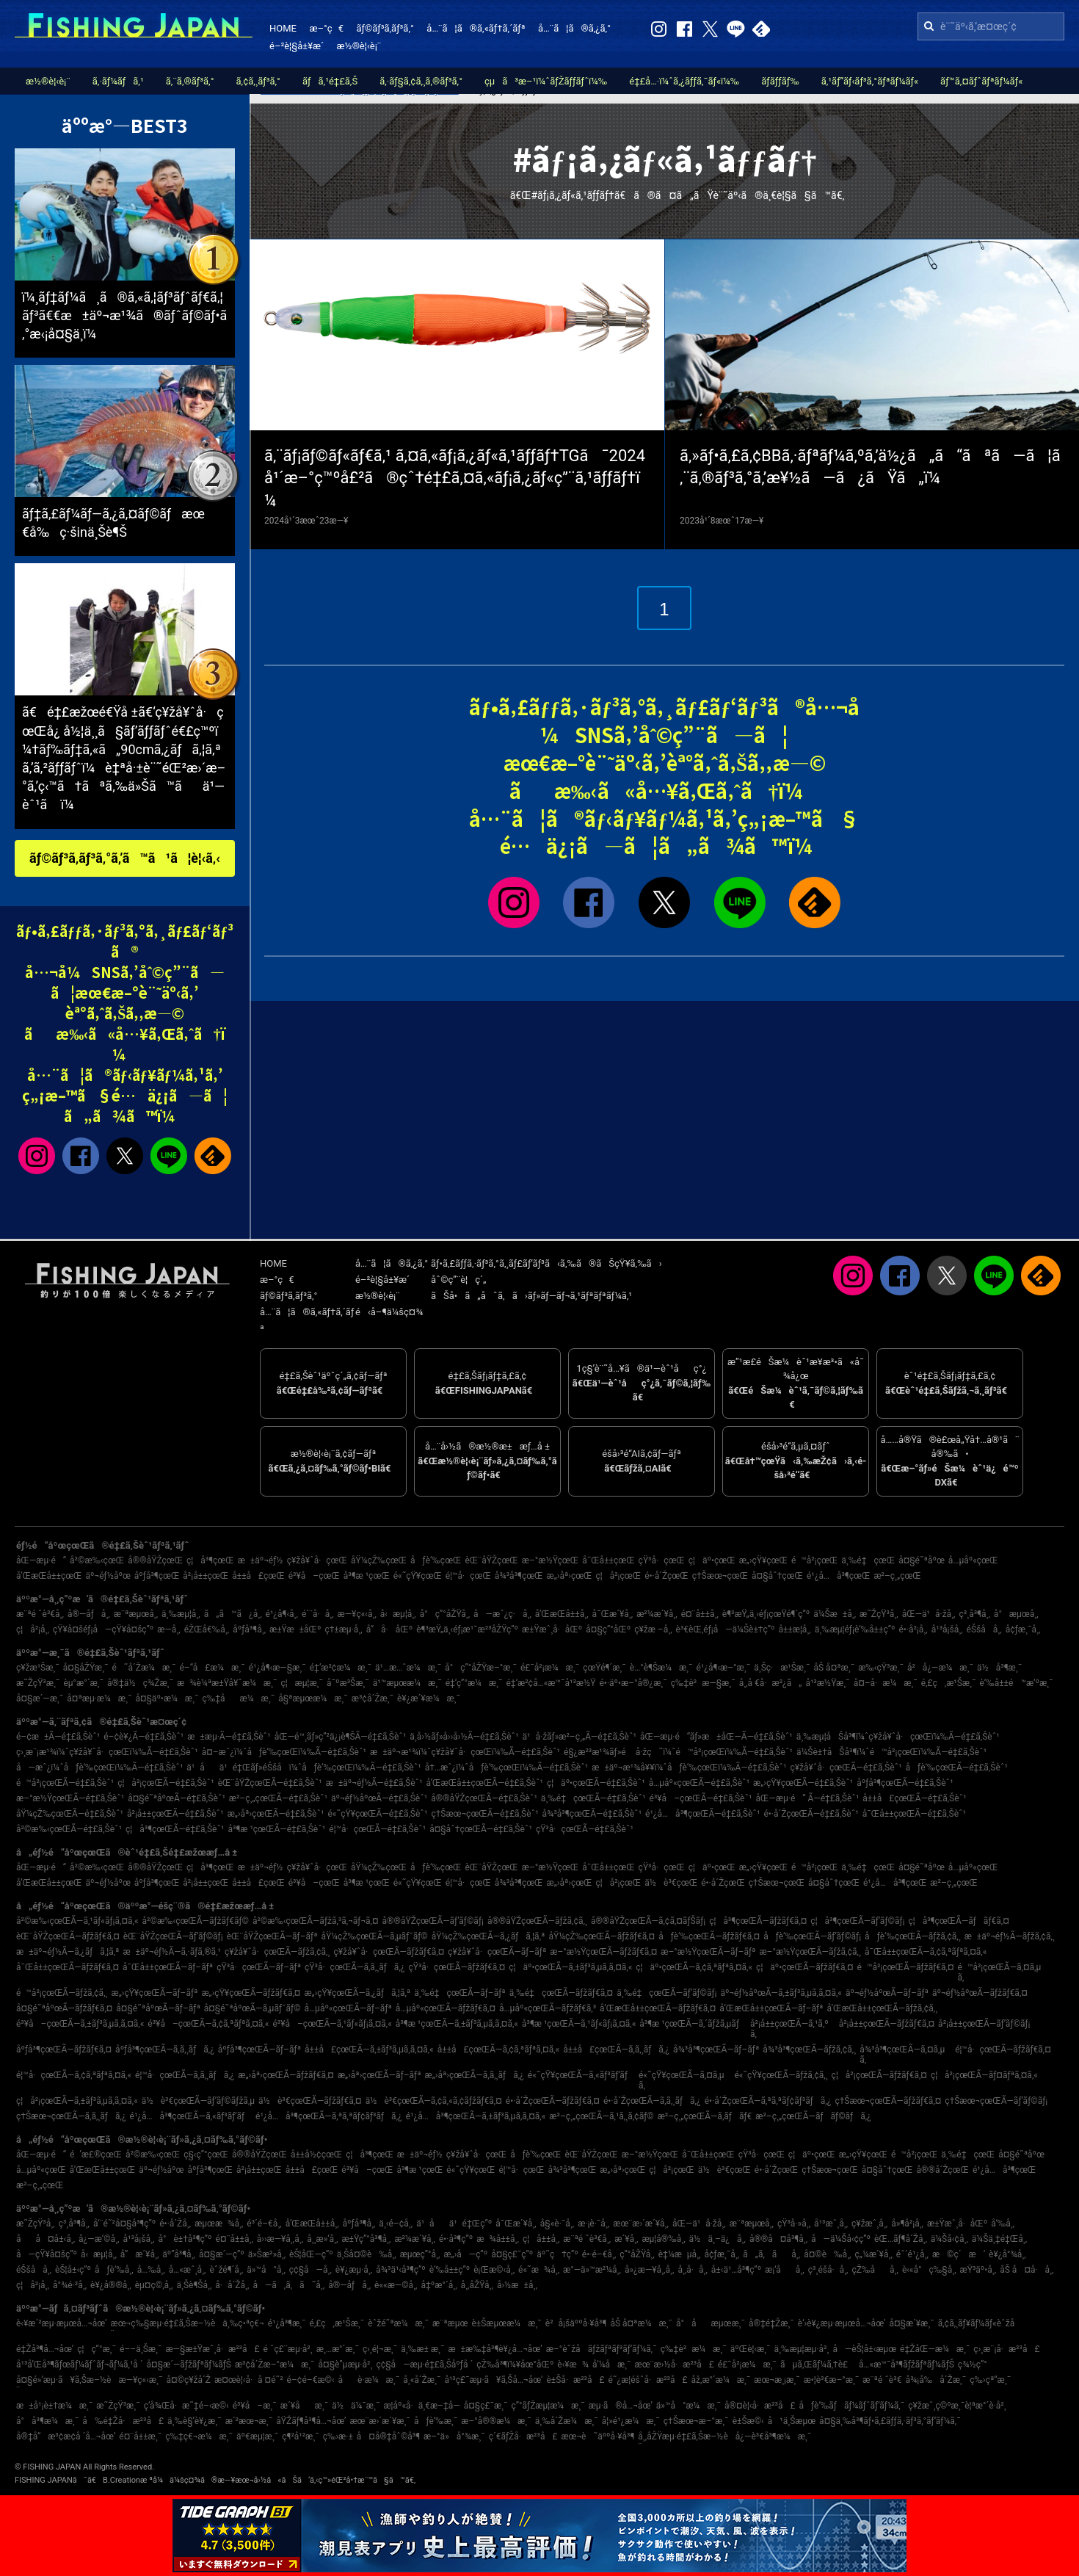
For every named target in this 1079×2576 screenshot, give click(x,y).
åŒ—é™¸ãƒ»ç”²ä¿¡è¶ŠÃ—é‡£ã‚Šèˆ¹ (341, 1737)
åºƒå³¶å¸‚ (249, 1629)
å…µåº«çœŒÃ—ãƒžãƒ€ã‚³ (547, 2008)
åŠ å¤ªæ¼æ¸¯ (641, 2323)
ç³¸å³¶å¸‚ (974, 1614)
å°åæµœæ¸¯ (710, 2323)
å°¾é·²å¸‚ (70, 2285)
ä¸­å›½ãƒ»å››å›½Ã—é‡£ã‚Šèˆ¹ (464, 1737)
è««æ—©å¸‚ (395, 2285)
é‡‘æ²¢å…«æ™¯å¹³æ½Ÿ (550, 1683)
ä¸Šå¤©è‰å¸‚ (366, 2254)
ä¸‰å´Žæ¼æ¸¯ (566, 2421)
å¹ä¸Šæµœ (791, 2421)
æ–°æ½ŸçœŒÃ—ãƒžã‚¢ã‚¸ (810, 1952)
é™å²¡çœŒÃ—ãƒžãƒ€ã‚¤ (905, 1967)
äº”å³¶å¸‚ (178, 2254)
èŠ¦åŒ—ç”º (311, 2254)
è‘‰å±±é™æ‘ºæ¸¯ (1016, 1683)
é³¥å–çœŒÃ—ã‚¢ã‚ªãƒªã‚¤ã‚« (208, 2024)
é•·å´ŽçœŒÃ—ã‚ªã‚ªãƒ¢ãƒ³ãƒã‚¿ (768, 2101)
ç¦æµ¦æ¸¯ (301, 1683)
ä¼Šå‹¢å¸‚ (949, 2239)
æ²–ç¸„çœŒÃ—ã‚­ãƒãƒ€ (705, 2116)
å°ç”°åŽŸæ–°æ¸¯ (481, 1668)
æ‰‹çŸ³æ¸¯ (881, 1668)
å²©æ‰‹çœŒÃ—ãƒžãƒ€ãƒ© (195, 1921)
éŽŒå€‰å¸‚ (207, 1629)
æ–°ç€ (326, 28)
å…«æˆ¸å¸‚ (187, 2270)
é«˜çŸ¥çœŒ (417, 1576)
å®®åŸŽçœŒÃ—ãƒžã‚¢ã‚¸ (537, 1921)
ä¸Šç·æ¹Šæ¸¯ (782, 1668)
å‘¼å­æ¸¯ (611, 2364)
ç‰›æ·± (338, 2436)
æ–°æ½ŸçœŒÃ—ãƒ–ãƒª (708, 1952)
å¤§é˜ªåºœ (921, 1560)
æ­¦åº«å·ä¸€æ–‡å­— (421, 2405)
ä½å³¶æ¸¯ (999, 1668)
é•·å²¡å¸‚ (912, 1629)
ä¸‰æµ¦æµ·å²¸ (801, 2349)
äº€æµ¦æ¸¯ (257, 2436)
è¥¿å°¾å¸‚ (1007, 2254)
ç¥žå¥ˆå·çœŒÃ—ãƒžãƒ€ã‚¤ (388, 1952)
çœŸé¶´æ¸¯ (604, 1668)
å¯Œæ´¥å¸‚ (612, 1614)
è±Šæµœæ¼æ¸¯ (506, 2323)
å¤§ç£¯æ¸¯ (486, 2405)
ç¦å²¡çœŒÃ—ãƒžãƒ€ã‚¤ (879, 2075)
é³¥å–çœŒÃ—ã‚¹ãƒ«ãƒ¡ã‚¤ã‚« (331, 2024)
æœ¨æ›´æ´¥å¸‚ (641, 2223)
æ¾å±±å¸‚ (497, 2239)
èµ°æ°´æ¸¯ (83, 1683)
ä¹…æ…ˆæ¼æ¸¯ (408, 1668)
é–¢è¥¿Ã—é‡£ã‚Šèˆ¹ (143, 1737)
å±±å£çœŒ (258, 1576)
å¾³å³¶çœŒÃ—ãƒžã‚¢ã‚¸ (809, 2049)
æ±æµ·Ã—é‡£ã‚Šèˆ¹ (228, 1737)
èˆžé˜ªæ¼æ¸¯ (398, 2323)
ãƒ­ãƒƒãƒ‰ (780, 81)
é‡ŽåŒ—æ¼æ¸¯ (935, 2349)
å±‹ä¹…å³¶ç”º (736, 2270)
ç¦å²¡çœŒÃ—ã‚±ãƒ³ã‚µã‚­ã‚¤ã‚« (77, 2101)
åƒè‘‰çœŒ (435, 1560)
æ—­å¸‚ (168, 1629)
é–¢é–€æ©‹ (311, 2380)
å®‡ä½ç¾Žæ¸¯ (140, 1683)
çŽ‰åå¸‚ (875, 2270)
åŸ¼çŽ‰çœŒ (379, 1560)
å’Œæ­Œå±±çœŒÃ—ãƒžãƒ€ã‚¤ (658, 2008)
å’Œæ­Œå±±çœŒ (49, 1576)
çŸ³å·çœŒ (662, 1560)
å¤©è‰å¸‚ (827, 2254)
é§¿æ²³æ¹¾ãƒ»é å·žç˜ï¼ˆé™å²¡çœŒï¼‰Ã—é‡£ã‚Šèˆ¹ (678, 1752)
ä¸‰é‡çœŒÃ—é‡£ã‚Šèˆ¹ (593, 1798)
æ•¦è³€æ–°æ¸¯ (832, 2380)
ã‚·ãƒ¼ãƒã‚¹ (118, 81)
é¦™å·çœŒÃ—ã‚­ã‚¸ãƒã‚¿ (184, 2075)
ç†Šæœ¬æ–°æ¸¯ (696, 2421)
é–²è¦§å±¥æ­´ (296, 45)
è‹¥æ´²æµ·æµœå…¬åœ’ (61, 2323)
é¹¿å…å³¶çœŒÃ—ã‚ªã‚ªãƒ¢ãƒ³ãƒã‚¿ (328, 2116)
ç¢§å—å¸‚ (310, 2270)
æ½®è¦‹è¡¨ (359, 45)
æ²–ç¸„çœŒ (896, 1576)
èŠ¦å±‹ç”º (73, 2270)
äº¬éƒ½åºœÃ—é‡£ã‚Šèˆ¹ (379, 1798)
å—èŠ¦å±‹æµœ (864, 2349)
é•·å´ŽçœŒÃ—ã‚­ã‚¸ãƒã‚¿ (652, 2101)
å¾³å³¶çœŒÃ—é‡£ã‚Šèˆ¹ (592, 1814)
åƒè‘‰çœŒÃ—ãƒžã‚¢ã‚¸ (913, 1936)
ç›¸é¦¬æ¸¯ (380, 2349)
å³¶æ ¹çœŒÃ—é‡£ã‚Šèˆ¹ (277, 1829)
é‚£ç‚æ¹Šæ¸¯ (948, 1683)
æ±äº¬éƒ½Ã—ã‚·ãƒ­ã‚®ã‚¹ (172, 1952)
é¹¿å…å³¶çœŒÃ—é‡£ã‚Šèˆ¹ (702, 1814)
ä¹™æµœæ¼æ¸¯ (407, 1683)
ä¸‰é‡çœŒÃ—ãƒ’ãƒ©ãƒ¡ (666, 1993)
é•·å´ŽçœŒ (666, 1576)
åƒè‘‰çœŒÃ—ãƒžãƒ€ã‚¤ (709, 1936)
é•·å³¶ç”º (456, 2239)
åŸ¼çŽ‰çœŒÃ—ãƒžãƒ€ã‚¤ (601, 1936)
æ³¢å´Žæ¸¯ (372, 1698)
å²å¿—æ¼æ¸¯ (940, 1668)
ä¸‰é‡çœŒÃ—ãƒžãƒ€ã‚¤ (561, 1993)
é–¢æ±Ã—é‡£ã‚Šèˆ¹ (58, 1737)
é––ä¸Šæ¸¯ (140, 2349)
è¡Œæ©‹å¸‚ (494, 2270)
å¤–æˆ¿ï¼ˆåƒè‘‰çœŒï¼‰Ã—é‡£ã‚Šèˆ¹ (284, 1752)
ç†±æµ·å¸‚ (343, 1629)
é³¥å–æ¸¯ (255, 2405)
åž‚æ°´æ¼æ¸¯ (721, 2380)
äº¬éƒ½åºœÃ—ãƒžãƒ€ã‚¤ (980, 1993)
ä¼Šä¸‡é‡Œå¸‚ (999, 2239)
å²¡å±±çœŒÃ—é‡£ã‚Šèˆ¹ (175, 1814)
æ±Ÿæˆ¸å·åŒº (552, 1629)
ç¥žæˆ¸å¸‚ (869, 2223)
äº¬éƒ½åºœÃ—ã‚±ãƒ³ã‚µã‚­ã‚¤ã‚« (781, 1993)
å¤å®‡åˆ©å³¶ (388, 2436)
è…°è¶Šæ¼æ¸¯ (661, 1668)
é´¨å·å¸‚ (318, 1614)
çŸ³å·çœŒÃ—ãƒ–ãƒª (259, 1967)
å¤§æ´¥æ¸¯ (911, 2323)
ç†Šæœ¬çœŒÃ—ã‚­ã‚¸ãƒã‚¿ (71, 2116)
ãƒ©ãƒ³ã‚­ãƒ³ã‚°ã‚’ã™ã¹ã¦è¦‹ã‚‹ (124, 858)
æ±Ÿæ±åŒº (295, 1629)
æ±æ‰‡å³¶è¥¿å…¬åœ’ (495, 2349)
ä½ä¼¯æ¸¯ (355, 2405)
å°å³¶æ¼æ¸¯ (47, 2421)
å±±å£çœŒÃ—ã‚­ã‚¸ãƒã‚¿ (616, 2049)
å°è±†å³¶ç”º (184, 2239)
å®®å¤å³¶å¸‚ (778, 2239)
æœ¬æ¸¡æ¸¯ (776, 2380)
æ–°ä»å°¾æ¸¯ (454, 2436)
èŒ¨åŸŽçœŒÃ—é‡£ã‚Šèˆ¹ (270, 1783)
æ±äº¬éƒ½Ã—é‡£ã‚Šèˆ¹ (374, 1783)
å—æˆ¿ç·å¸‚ (502, 1614)
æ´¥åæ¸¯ (304, 2405)
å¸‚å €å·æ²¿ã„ (770, 1683)
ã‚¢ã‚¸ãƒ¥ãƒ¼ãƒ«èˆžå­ (980, 2323)
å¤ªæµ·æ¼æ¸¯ (99, 1698)
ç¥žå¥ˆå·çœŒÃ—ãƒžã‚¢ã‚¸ (277, 1952)
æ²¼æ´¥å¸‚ (656, 1614)
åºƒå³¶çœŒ (157, 1576)
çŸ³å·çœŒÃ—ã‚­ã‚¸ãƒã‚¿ (354, 1967)
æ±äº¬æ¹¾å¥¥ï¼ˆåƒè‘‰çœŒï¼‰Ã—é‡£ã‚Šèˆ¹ (689, 1767)
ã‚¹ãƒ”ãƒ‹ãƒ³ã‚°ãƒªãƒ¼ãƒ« (869, 81)
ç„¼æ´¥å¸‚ (874, 2254)
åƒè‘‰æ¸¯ (435, 2421)
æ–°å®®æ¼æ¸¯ (496, 2421)
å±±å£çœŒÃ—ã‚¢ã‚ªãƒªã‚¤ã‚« (498, 2049)
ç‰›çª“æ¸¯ (990, 2380)
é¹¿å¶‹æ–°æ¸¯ (724, 1668)
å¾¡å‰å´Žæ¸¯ (935, 2380)
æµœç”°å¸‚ (420, 2254)
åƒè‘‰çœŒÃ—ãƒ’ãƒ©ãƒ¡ (812, 1936)
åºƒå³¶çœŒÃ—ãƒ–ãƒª (259, 2049)
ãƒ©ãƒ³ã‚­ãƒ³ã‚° (384, 28)
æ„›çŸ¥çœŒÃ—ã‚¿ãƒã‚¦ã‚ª (357, 1993)
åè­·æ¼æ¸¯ (369, 2380)
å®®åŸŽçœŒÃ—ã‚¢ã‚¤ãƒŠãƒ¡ (648, 1921)
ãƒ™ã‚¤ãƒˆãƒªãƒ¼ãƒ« (981, 81)
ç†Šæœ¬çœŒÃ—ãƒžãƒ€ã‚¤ (888, 2101)
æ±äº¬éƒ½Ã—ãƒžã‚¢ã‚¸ (1009, 1936)
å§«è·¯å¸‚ (557, 2223)
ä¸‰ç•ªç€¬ (243, 2323)
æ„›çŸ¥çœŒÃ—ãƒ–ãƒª (155, 1993)
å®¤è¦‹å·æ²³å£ (759, 2405)
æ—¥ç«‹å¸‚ (357, 1614)
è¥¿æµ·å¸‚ (353, 2270)
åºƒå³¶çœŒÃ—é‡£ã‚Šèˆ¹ (905, 1783)
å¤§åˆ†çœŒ (777, 1576)
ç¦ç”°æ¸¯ (96, 2349)
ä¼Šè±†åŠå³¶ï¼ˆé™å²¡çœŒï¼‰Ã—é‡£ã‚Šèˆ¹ (891, 1752)
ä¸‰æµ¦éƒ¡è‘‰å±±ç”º (855, 1629)
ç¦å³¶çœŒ (210, 1560)
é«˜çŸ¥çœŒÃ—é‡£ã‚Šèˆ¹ (377, 1814)
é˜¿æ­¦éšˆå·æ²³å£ (647, 2380)
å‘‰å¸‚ (1002, 2223)
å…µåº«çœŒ (973, 1560)
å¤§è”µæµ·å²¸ (346, 2364)
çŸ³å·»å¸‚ (793, 2223)
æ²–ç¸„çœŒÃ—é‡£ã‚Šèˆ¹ (278, 1798)
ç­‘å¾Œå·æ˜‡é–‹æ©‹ (186, 2405)
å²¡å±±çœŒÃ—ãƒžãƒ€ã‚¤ (886, 2024)
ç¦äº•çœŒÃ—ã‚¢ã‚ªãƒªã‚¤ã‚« (694, 1967)
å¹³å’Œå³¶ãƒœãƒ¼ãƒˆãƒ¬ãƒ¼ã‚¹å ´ (79, 2364)
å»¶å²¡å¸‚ (907, 2223)
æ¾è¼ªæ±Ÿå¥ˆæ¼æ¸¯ (227, 1683)
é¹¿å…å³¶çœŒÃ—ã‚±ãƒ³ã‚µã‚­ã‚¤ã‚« (476, 2116)
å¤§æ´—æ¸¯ (39, 1698)
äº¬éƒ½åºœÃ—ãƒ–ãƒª (887, 1993)
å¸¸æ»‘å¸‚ (322, 2239)
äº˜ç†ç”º (557, 2254)
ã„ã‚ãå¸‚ (771, 2254)
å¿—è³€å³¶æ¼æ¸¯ (773, 2436)
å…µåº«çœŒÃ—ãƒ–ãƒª (348, 2008)
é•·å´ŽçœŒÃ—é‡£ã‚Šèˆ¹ (810, 1814)
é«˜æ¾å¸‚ (538, 2270)
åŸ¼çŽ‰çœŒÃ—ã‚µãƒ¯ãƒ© (374, 1936)
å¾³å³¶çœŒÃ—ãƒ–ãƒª (716, 2049)
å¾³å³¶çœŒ (519, 1576)
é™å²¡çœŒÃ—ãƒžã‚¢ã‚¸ (62, 1993)
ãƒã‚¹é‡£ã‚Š (329, 81)
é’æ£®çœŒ (96, 2154)
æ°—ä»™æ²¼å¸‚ (592, 2270)
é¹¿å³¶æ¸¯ (287, 2323)
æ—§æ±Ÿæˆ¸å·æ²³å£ (212, 2349)
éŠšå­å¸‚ (984, 1629)
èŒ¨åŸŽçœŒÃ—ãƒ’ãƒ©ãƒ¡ (173, 1936)
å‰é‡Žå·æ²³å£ (123, 2421)
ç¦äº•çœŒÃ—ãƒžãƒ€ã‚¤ (804, 1967)
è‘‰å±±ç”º (450, 2270)
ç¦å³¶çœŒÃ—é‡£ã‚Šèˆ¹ (175, 1829)
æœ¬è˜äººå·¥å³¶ (597, 2436)
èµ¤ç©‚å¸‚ (154, 2285)
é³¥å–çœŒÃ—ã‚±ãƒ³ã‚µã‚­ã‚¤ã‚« (80, 2024)
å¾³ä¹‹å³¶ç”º (401, 2270)
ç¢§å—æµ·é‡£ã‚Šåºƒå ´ (424, 2364)
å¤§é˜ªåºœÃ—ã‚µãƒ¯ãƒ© (252, 2008)
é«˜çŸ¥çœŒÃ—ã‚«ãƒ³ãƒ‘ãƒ (581, 2075)
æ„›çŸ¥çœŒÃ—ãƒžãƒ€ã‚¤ (250, 1993)
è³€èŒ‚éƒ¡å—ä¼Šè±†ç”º (725, 1629)
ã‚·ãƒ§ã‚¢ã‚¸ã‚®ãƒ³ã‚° (420, 81)
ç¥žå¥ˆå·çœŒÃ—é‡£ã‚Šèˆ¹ (845, 1767)
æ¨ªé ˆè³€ (881, 2380)
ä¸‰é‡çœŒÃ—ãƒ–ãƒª (460, 1993)
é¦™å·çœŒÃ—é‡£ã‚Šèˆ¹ (377, 1829)
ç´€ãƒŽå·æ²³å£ (523, 2436)
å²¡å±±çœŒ (205, 1576)
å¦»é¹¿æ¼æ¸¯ (631, 2421)
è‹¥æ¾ (573, 2364)
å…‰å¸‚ (151, 2270)
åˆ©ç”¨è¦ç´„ (459, 1279)
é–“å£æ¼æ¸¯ (212, 1668)
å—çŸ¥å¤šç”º (46, 2254)
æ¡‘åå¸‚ (784, 2270)
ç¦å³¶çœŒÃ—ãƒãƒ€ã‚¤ (958, 1921)
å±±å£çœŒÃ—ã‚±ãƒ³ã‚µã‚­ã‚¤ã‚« (369, 2049)
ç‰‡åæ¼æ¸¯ (238, 1698)
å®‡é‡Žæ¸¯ (771, 2323)
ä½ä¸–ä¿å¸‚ (717, 2239)
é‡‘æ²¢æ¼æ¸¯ (340, 1668)
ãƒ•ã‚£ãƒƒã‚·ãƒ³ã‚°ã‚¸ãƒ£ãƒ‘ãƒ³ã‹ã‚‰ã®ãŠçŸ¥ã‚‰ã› (546, 1263)
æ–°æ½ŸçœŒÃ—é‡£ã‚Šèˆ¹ (70, 1798)
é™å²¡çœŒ (814, 1560)
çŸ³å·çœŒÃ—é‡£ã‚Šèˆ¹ (584, 1829)
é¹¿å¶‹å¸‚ (282, 1614)
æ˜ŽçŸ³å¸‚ (879, 1614)
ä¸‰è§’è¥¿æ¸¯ (194, 2421)
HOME (283, 28)
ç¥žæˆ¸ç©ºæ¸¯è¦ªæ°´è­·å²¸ (957, 2405)
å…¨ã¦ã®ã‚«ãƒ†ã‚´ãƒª (475, 28)
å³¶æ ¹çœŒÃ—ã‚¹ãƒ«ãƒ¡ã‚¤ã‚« (579, 2024)
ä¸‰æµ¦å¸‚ (180, 1614)
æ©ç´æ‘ (958, 2254)
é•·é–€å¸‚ (599, 2254)
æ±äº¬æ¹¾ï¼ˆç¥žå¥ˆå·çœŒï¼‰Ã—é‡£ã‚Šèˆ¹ (465, 1752)
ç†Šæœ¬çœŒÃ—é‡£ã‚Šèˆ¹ (484, 1814)
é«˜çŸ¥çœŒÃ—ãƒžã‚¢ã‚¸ (780, 2075)
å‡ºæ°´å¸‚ (439, 2285)
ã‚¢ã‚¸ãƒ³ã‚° (258, 81)
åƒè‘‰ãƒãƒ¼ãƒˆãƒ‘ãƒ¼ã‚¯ (852, 2405)
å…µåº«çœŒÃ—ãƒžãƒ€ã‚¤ (445, 2008)
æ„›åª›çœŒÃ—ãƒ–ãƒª (379, 2075)
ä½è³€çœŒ (670, 1883)
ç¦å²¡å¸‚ (32, 1629)
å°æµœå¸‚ (1016, 1614)
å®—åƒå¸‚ (89, 1614)
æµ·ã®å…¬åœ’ (621, 2405)
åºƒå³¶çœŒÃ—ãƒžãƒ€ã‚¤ (64, 2049)
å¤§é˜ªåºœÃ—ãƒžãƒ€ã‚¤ (64, 2008)
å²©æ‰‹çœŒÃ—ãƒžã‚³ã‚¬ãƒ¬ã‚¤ (316, 1921)
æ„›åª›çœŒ (569, 1576)
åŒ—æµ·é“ (41, 1560)
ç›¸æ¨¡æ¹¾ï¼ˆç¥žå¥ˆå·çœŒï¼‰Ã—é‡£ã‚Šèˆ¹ (107, 1752)
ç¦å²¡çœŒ (619, 1576)
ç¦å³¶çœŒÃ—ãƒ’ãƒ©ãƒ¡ (857, 1921)
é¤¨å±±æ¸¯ (140, 2436)
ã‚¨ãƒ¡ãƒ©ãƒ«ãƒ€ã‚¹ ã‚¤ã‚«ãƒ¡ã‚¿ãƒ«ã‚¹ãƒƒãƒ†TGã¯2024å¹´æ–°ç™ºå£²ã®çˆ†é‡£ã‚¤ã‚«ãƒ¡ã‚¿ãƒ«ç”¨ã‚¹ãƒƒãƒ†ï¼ (454, 478)
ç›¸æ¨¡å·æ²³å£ (1006, 2349)
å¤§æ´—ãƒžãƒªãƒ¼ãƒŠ (189, 2364)
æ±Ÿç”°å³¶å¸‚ (365, 2239)
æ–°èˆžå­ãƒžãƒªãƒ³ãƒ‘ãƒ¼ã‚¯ (601, 2349)
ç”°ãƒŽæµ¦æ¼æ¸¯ (548, 2405)
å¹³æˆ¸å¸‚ (831, 2223)
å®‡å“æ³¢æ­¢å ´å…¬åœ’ (65, 2436)
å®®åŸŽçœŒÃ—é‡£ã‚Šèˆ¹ (484, 1798)
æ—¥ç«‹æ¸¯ (141, 2380)
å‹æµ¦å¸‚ (398, 1614)
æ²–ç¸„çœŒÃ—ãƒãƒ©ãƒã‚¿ (813, 2116)
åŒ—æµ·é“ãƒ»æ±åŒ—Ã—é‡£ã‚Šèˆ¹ (716, 1737)
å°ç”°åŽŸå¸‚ (445, 1614)
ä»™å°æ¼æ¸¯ (688, 2405)
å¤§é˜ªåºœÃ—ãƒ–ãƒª (158, 2008)
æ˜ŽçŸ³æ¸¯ (37, 1683)
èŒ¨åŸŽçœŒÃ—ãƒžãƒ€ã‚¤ (68, 1936)
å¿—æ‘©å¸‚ (99, 2239)
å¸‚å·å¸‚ (692, 2270)
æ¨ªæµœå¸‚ (136, 1614)
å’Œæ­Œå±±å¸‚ (562, 1614)
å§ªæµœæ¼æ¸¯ (313, 1698)
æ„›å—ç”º (465, 2254)
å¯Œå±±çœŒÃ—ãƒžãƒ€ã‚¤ (67, 1967)
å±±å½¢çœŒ (316, 2154)
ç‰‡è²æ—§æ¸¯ (703, 1683)
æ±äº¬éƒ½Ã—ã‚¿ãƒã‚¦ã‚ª (67, 1952)
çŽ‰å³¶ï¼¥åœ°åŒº (514, 2364)
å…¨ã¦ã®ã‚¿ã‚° (574, 28)
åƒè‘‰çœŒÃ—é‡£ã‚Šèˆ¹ (957, 1767)
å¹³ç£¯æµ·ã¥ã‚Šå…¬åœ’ (493, 2380)
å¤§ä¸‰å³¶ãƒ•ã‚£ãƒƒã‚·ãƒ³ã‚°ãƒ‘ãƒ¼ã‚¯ (890, 2421)
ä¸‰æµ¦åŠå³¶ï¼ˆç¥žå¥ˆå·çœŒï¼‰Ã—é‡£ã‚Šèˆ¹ (898, 1737)
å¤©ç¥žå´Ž (188, 2380)
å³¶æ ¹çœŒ (367, 1576)
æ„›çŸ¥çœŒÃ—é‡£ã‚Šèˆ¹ (803, 1783)
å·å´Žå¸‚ (232, 2285)
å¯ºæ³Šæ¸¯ (348, 1683)
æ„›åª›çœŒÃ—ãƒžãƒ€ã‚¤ (286, 2075)
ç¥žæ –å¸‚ (653, 1629)
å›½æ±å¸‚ (517, 2285)
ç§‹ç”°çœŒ (206, 2154)
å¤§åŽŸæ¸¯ (86, 1668)
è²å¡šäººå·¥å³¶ (576, 2323)
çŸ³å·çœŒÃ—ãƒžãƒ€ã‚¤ (456, 1967)
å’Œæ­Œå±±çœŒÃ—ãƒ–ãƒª (771, 2008)
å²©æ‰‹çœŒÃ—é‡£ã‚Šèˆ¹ (69, 1829)
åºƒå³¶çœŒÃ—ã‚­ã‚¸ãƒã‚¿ (164, 2049)
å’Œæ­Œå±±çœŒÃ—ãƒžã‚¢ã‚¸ (881, 2008)
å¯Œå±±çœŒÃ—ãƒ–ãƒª (168, 1967)
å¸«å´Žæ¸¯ (421, 2380)
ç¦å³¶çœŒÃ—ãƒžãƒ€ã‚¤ (758, 1921)
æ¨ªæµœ (450, 2323)
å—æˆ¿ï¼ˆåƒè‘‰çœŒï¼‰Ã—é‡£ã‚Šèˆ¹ (99, 1767)
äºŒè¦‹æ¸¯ (750, 2349)
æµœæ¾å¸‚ (219, 2223)
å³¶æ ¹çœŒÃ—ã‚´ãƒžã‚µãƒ (692, 2024)
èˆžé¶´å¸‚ (227, 2270)
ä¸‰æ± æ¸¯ (422, 2349)
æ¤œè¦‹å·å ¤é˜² (248, 2380)
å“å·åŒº (389, 1629)
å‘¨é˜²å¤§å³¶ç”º (124, 2223)
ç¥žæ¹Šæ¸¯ (37, 1668)
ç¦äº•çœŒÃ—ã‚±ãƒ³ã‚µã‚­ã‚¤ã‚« (570, 1967)
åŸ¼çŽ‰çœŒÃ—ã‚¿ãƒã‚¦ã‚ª (488, 1936)
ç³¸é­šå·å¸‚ (828, 2270)
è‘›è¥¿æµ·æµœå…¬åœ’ (842, 2323)
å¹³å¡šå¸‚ (947, 1629)
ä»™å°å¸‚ (266, 2270)
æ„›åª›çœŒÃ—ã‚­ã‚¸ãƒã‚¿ (474, 2075)
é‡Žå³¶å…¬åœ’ (44, 2349)
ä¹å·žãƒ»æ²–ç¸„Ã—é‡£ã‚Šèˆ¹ (579, 1737)
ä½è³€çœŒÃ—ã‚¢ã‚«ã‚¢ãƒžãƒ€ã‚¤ (434, 2101)
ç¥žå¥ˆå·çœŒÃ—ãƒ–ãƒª (497, 1952)
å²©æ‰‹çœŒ (97, 1560)
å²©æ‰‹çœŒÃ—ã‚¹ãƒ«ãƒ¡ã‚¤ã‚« (77, 1921)
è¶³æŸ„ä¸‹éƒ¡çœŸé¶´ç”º (766, 1614)
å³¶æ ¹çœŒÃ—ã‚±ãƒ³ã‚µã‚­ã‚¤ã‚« (457, 2024)
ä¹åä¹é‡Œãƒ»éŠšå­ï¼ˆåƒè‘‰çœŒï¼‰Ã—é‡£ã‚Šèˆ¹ (303, 1767)
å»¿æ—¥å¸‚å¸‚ (649, 2270)
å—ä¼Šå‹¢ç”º (841, 2239)
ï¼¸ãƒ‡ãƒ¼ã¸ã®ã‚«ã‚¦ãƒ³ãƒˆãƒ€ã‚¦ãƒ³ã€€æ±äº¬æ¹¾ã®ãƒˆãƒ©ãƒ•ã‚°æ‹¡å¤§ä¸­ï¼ (124, 315)
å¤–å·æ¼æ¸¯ (886, 1683)
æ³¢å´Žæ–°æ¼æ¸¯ (275, 2364)
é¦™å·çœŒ (468, 1576)
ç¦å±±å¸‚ (541, 2239)
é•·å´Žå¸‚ (175, 2223)
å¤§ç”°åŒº (608, 1629)
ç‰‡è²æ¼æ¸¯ (694, 2349)
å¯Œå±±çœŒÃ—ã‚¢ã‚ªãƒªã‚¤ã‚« (926, 1952)
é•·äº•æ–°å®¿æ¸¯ (632, 1683)
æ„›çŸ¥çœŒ (763, 1560)
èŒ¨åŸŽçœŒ (491, 1560)
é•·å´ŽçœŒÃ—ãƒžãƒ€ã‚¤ (553, 2101)
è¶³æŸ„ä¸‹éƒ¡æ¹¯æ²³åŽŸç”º (467, 1629)
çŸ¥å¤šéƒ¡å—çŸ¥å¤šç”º (103, 1629)
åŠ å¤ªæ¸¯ (833, 1668)
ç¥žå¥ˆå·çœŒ (317, 1560)
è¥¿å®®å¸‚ (110, 2285)
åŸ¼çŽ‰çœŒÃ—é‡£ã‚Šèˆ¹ (69, 1814)
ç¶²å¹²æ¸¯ (300, 2436)
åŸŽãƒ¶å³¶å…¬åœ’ (311, 2421)
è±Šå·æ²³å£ (575, 2380)
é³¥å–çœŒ (314, 1576)
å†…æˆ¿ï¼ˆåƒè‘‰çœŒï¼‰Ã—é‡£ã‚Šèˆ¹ (507, 1767)
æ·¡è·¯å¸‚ (593, 2223)
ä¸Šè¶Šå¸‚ (193, 2285)
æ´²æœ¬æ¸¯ (249, 2421)
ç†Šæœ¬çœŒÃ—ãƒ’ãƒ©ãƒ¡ (996, 2101)
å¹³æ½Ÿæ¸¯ (827, 1683)
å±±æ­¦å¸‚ (794, 1629)
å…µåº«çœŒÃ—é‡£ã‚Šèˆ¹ (699, 1783)
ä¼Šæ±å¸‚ (834, 1614)
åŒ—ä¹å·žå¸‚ (929, 1614)
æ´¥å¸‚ (626, 2239)
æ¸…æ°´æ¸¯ (337, 2349)
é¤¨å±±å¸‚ (700, 1614)
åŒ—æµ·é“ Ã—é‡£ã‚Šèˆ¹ (807, 1798)
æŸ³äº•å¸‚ (978, 2270)
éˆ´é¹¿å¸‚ (912, 2254)
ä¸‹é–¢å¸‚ (396, 2223)
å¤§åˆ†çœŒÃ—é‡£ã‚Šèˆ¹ (480, 1829)
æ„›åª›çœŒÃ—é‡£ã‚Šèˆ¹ (276, 1814)
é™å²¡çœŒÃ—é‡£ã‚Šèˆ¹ (65, 1783)
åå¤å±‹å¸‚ (45, 2239)
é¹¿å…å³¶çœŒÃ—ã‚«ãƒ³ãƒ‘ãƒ (191, 2116)
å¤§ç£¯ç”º (512, 2254)
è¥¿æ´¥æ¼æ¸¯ (428, 1698)
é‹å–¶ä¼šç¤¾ (389, 1311)
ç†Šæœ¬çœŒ (720, 1576)
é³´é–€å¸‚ (264, 2223)
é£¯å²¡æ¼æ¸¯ (549, 1668)
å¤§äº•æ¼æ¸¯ (166, 1698)
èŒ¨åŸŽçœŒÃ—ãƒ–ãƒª (272, 1936)
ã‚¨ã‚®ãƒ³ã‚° (190, 81)
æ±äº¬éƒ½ (260, 1560)
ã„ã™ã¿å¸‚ (233, 1614)
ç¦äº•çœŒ (712, 1560)
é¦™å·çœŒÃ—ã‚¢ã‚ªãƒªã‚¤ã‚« (73, 2075)
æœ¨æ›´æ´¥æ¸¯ (379, 2421)
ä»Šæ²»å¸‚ (267, 2254)
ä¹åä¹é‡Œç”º (454, 2223)
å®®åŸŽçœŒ (155, 1560)
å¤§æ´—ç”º (221, 2254)
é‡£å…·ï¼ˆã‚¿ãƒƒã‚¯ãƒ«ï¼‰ (684, 81)
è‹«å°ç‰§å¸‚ (929, 2270)
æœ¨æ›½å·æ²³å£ (674, 2364)
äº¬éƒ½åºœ (108, 1576)
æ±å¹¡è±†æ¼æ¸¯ (54, 2405)
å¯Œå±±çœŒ (608, 1560)
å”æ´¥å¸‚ (139, 2254)
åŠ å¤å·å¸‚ (1026, 2270)
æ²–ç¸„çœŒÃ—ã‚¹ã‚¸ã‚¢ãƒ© (601, 2116)
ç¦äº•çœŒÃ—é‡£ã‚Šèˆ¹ (596, 1783)
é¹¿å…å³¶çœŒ (838, 1576)
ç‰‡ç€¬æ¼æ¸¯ (199, 2436)
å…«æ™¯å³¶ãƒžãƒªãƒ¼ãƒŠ (906, 2364)
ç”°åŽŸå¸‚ (637, 2254)
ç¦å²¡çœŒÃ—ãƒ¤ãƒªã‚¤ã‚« (984, 2075)
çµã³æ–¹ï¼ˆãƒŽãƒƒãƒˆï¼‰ (545, 81)
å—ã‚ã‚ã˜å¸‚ (288, 2285)
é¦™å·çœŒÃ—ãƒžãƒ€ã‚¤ (1003, 2049)
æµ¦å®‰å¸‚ (663, 2239)
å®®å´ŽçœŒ (943, 2170)
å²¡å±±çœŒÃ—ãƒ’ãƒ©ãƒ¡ (984, 2024)
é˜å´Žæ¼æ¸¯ (143, 1668)
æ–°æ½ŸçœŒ (550, 1560)
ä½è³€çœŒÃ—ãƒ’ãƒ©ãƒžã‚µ (198, 2101)
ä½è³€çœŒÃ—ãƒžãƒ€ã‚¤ (310, 2101)
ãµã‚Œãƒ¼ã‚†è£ (817, 2364)
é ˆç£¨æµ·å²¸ (288, 2349)
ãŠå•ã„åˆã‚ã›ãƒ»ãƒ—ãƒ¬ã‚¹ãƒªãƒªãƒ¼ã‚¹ (531, 1295)
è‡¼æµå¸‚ (679, 2254)
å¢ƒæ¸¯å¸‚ (1023, 1629)
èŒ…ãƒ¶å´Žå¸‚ (900, 2239)
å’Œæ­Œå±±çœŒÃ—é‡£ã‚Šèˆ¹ (484, 1783)
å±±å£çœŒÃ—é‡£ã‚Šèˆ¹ (914, 1798)
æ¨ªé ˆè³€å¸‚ (40, 1614)
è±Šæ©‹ (748, 2421)
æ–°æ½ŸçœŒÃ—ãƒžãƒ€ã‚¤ (603, 1952)
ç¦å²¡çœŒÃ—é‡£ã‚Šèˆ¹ (165, 1783)
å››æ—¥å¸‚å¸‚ (280, 2239)
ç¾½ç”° (972, 2364)
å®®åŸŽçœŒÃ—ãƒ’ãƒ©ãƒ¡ (433, 1921)
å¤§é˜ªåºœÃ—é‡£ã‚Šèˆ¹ (176, 1798)
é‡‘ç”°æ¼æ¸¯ (474, 1683)
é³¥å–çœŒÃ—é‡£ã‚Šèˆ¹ (701, 1798)
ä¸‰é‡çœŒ (868, 1560)
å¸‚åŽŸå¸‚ (477, 2285)
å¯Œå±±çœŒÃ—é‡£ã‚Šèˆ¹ (914, 1814)
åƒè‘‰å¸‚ (114, 2270)
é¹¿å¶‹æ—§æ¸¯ (277, 1668)
